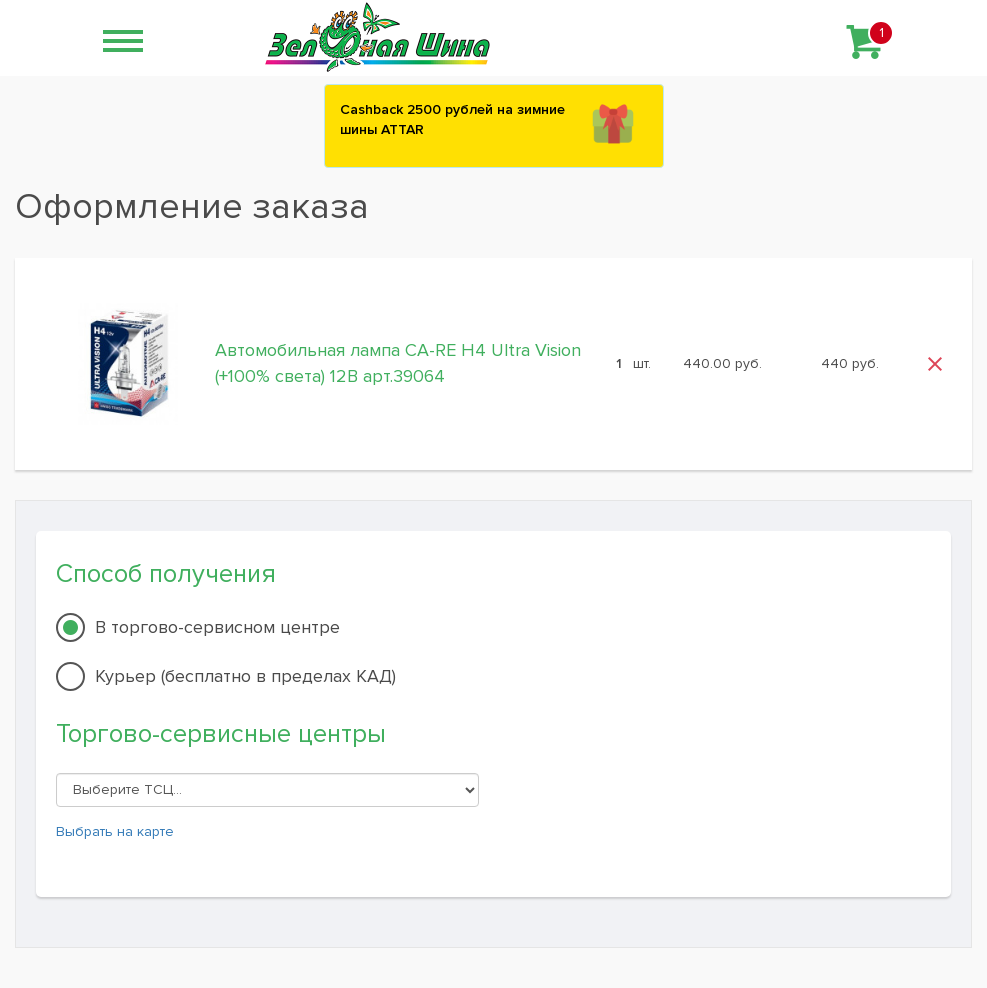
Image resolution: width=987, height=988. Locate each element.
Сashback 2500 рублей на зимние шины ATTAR (452, 119)
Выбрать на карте (115, 831)
